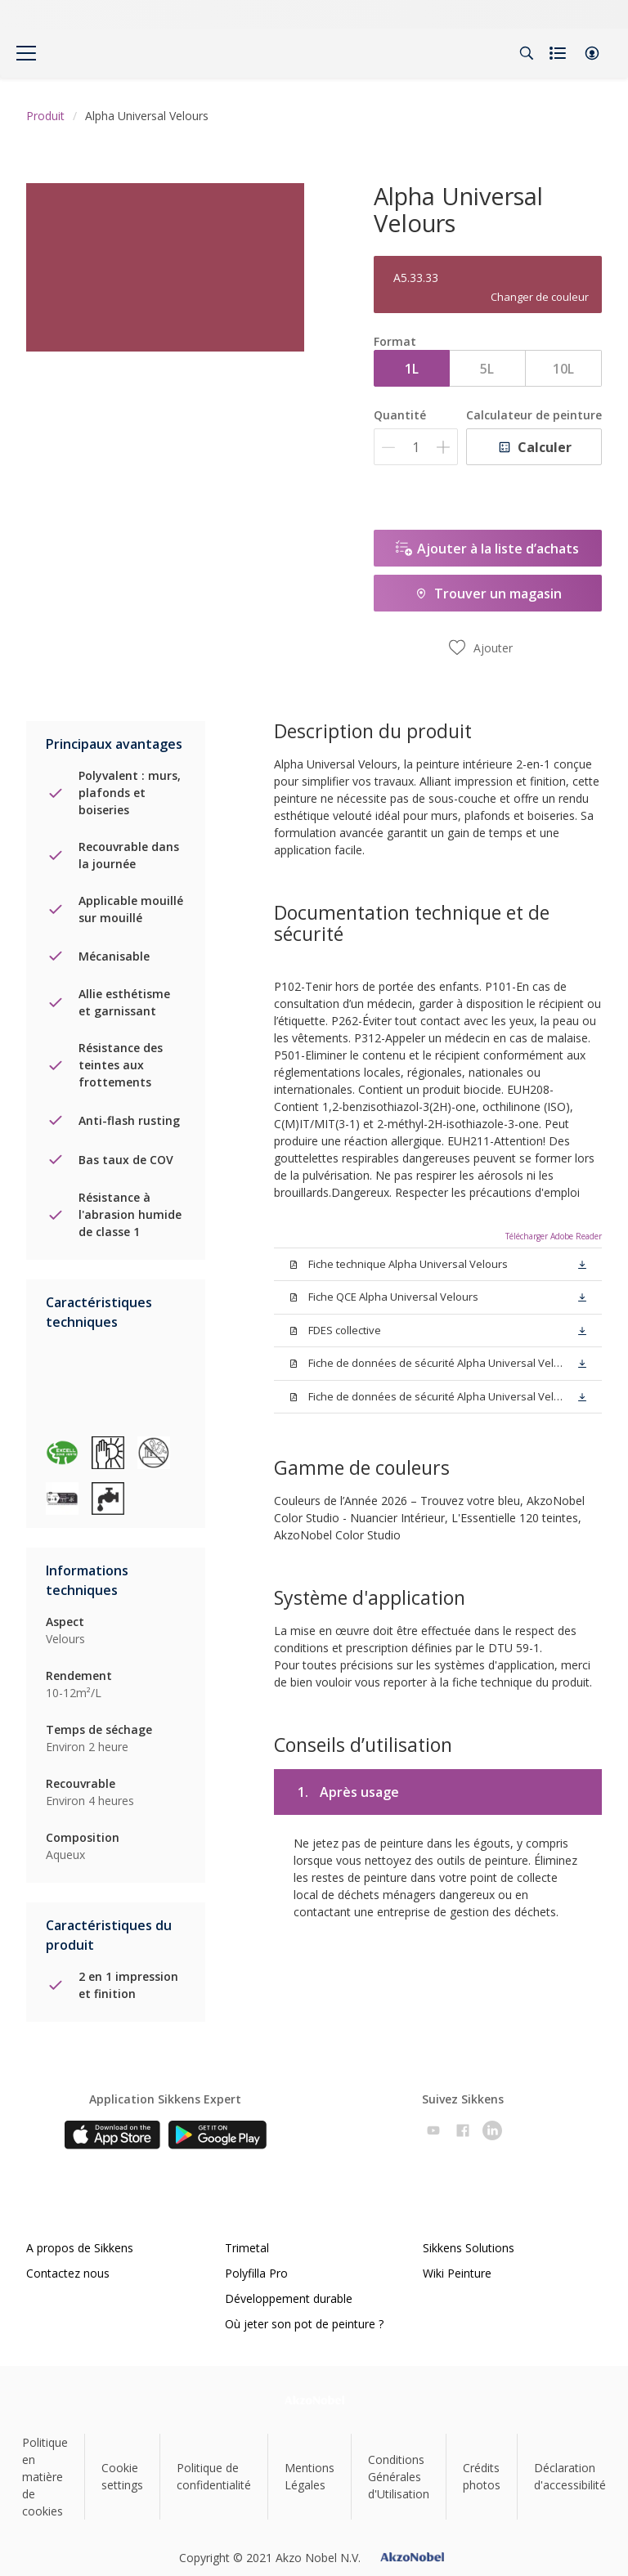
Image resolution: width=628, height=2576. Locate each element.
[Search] (526, 53)
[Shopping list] (559, 53)
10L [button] (563, 369)
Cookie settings (122, 2476)
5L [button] (487, 369)
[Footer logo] (314, 2399)
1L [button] (412, 369)
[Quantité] (416, 446)
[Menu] (26, 53)
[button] (592, 53)
